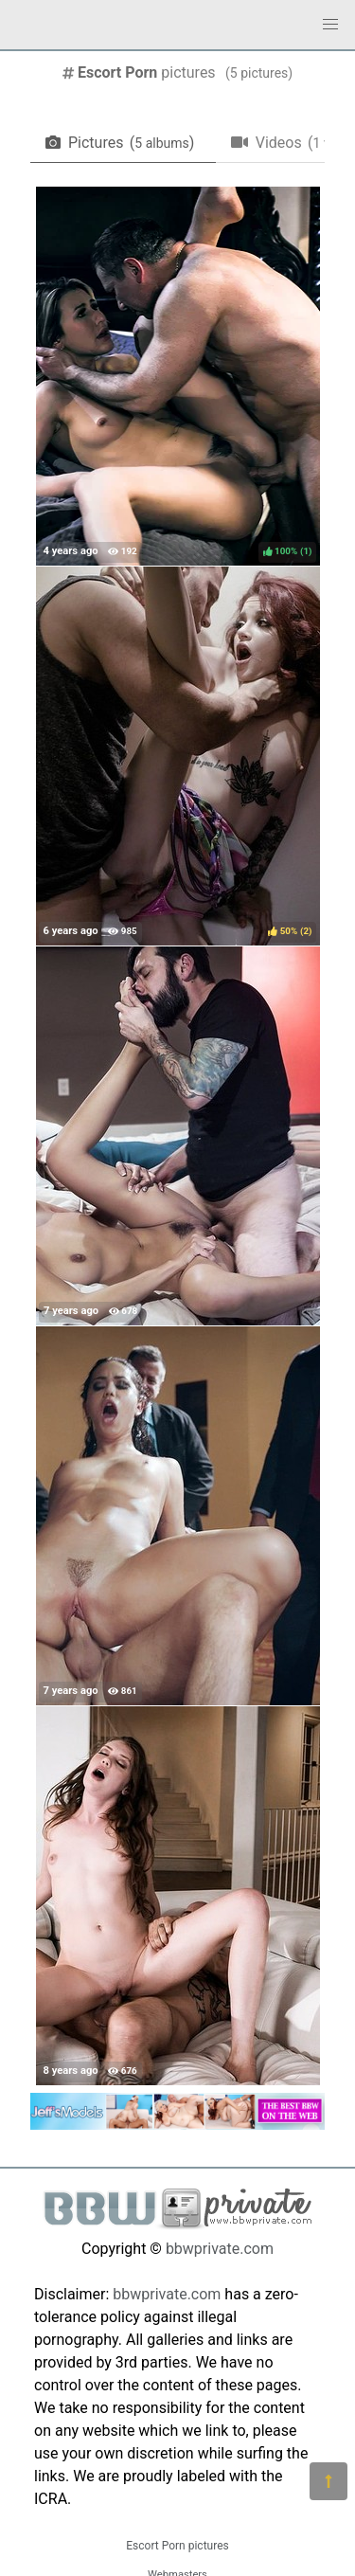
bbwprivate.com (220, 2249)
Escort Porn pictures (177, 2545)
